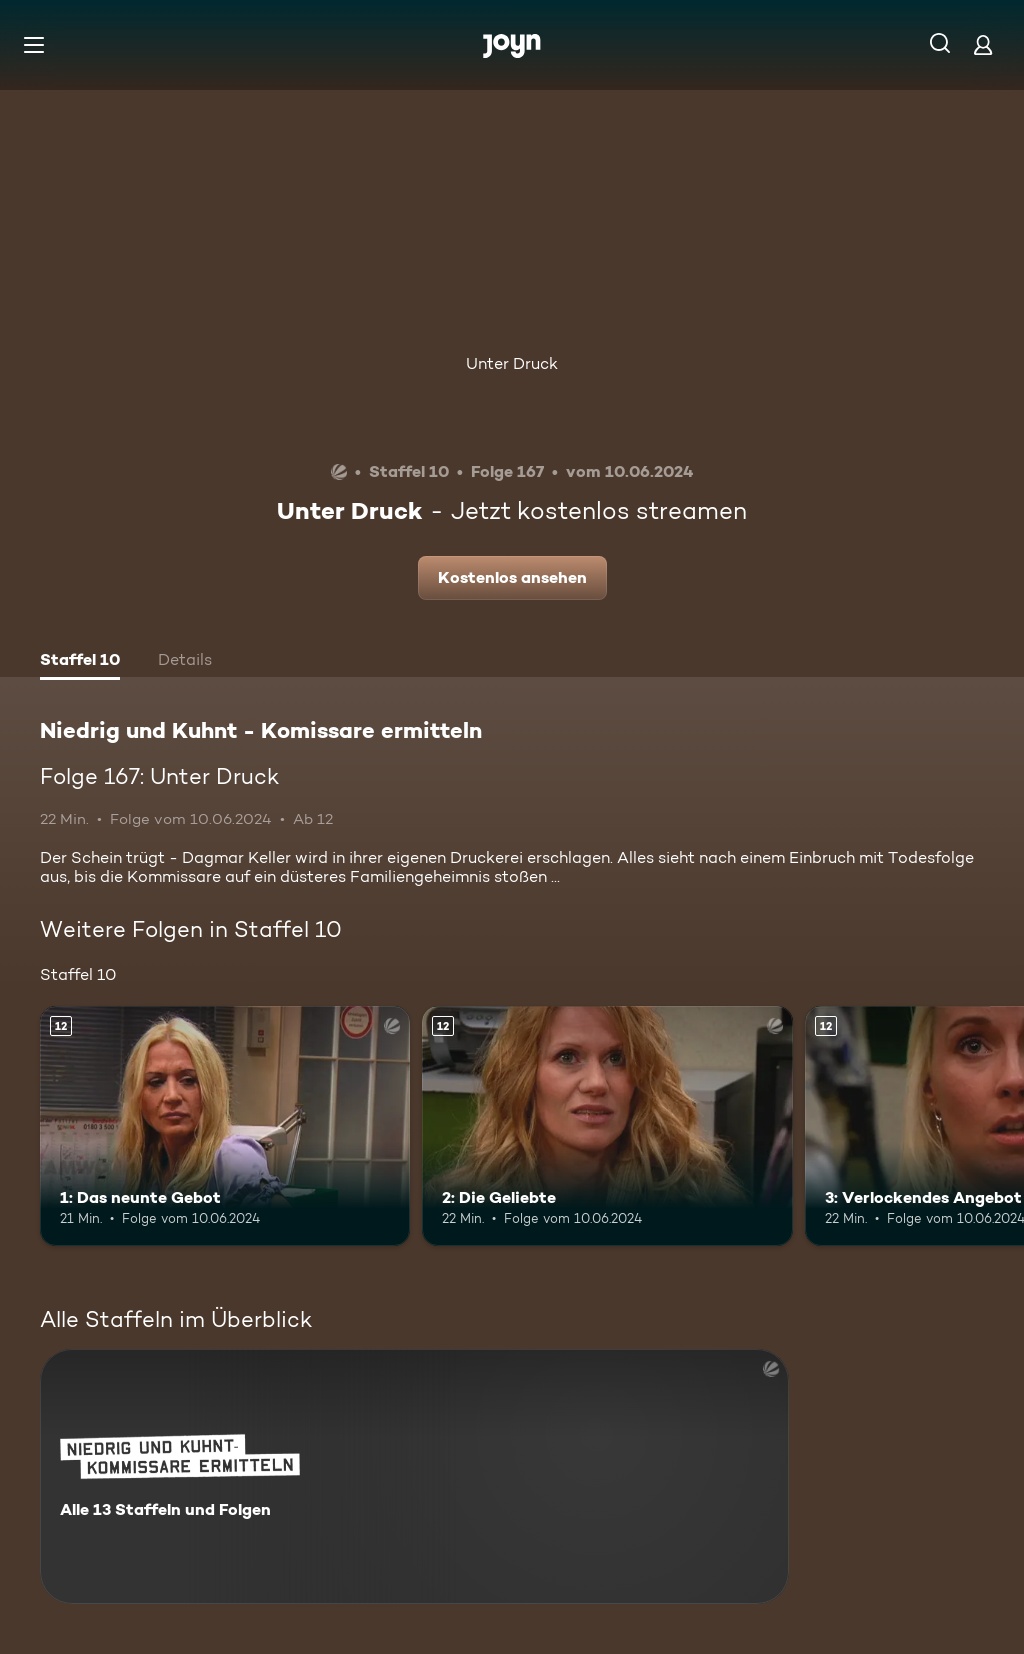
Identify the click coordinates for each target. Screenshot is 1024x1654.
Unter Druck (512, 363)
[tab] (80, 662)
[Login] (983, 44)
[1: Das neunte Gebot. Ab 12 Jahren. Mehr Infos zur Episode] (225, 1126)
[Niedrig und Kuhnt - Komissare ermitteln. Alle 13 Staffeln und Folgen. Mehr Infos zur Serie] (414, 1476)
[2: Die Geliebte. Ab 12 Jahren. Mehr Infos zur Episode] (607, 1126)
